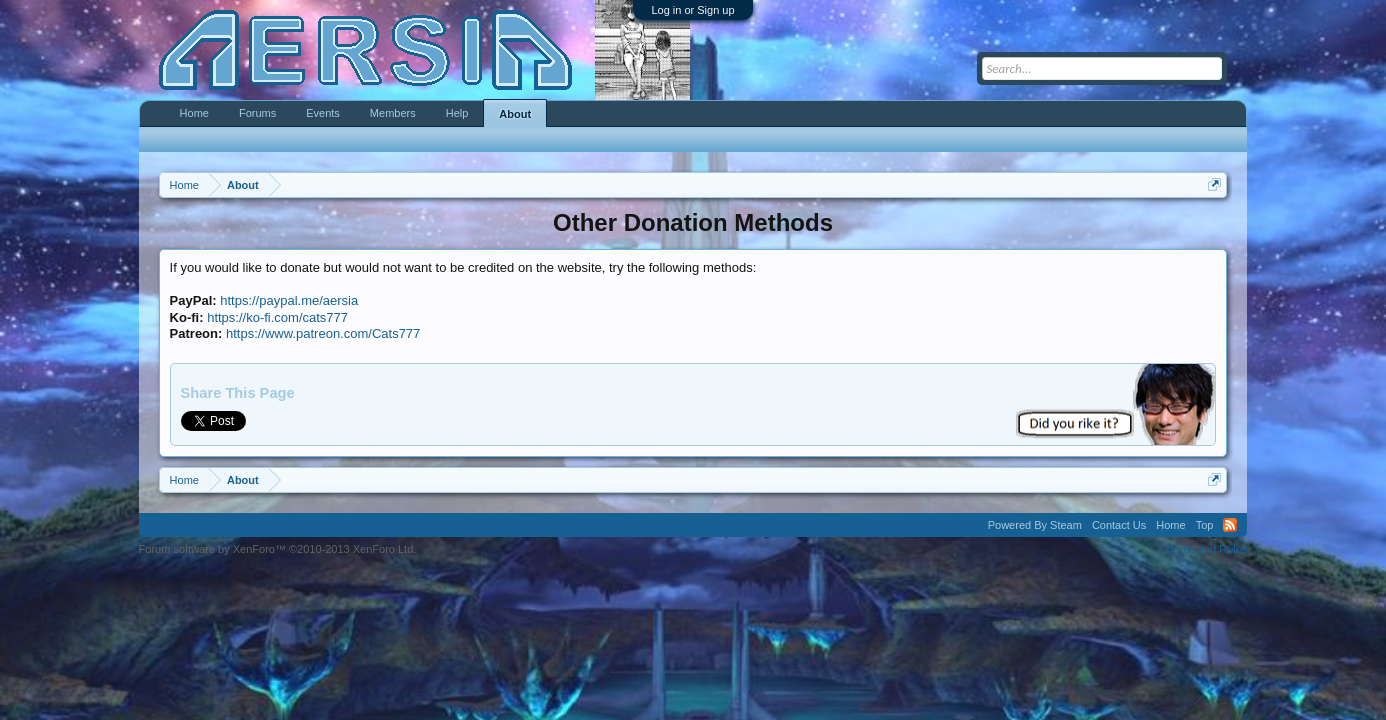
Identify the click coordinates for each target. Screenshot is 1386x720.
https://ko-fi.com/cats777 (277, 317)
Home (194, 113)
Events (323, 113)
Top (1205, 525)
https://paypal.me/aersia (289, 300)
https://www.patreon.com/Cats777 (323, 333)
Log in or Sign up (692, 10)
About (515, 114)
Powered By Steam (1035, 525)
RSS (1230, 525)
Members (393, 113)
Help (457, 113)
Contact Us (1119, 525)
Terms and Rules (1206, 549)
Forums (257, 113)
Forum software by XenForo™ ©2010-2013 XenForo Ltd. (278, 549)
